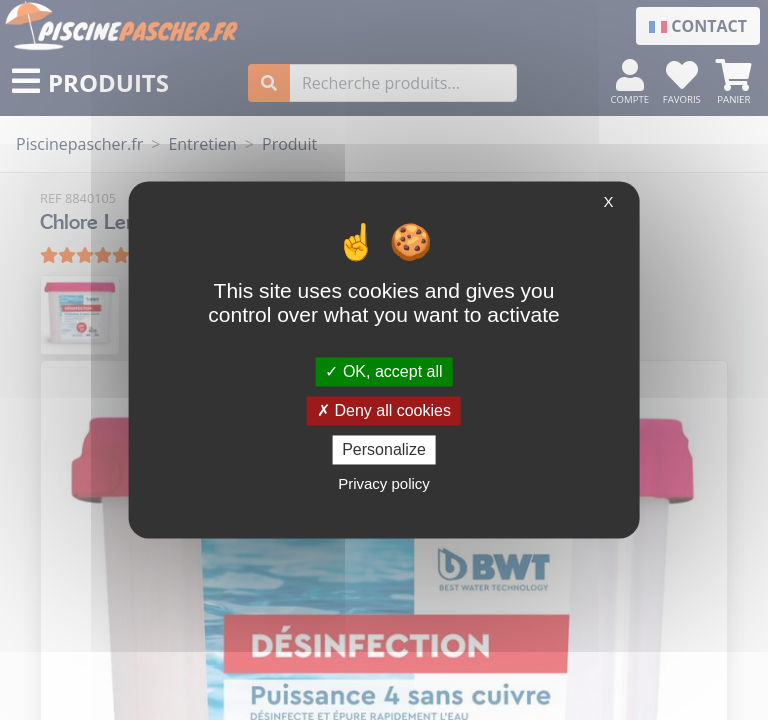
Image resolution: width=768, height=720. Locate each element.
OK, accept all (383, 371)
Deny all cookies (384, 410)
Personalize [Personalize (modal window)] (384, 449)
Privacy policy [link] (384, 484)
